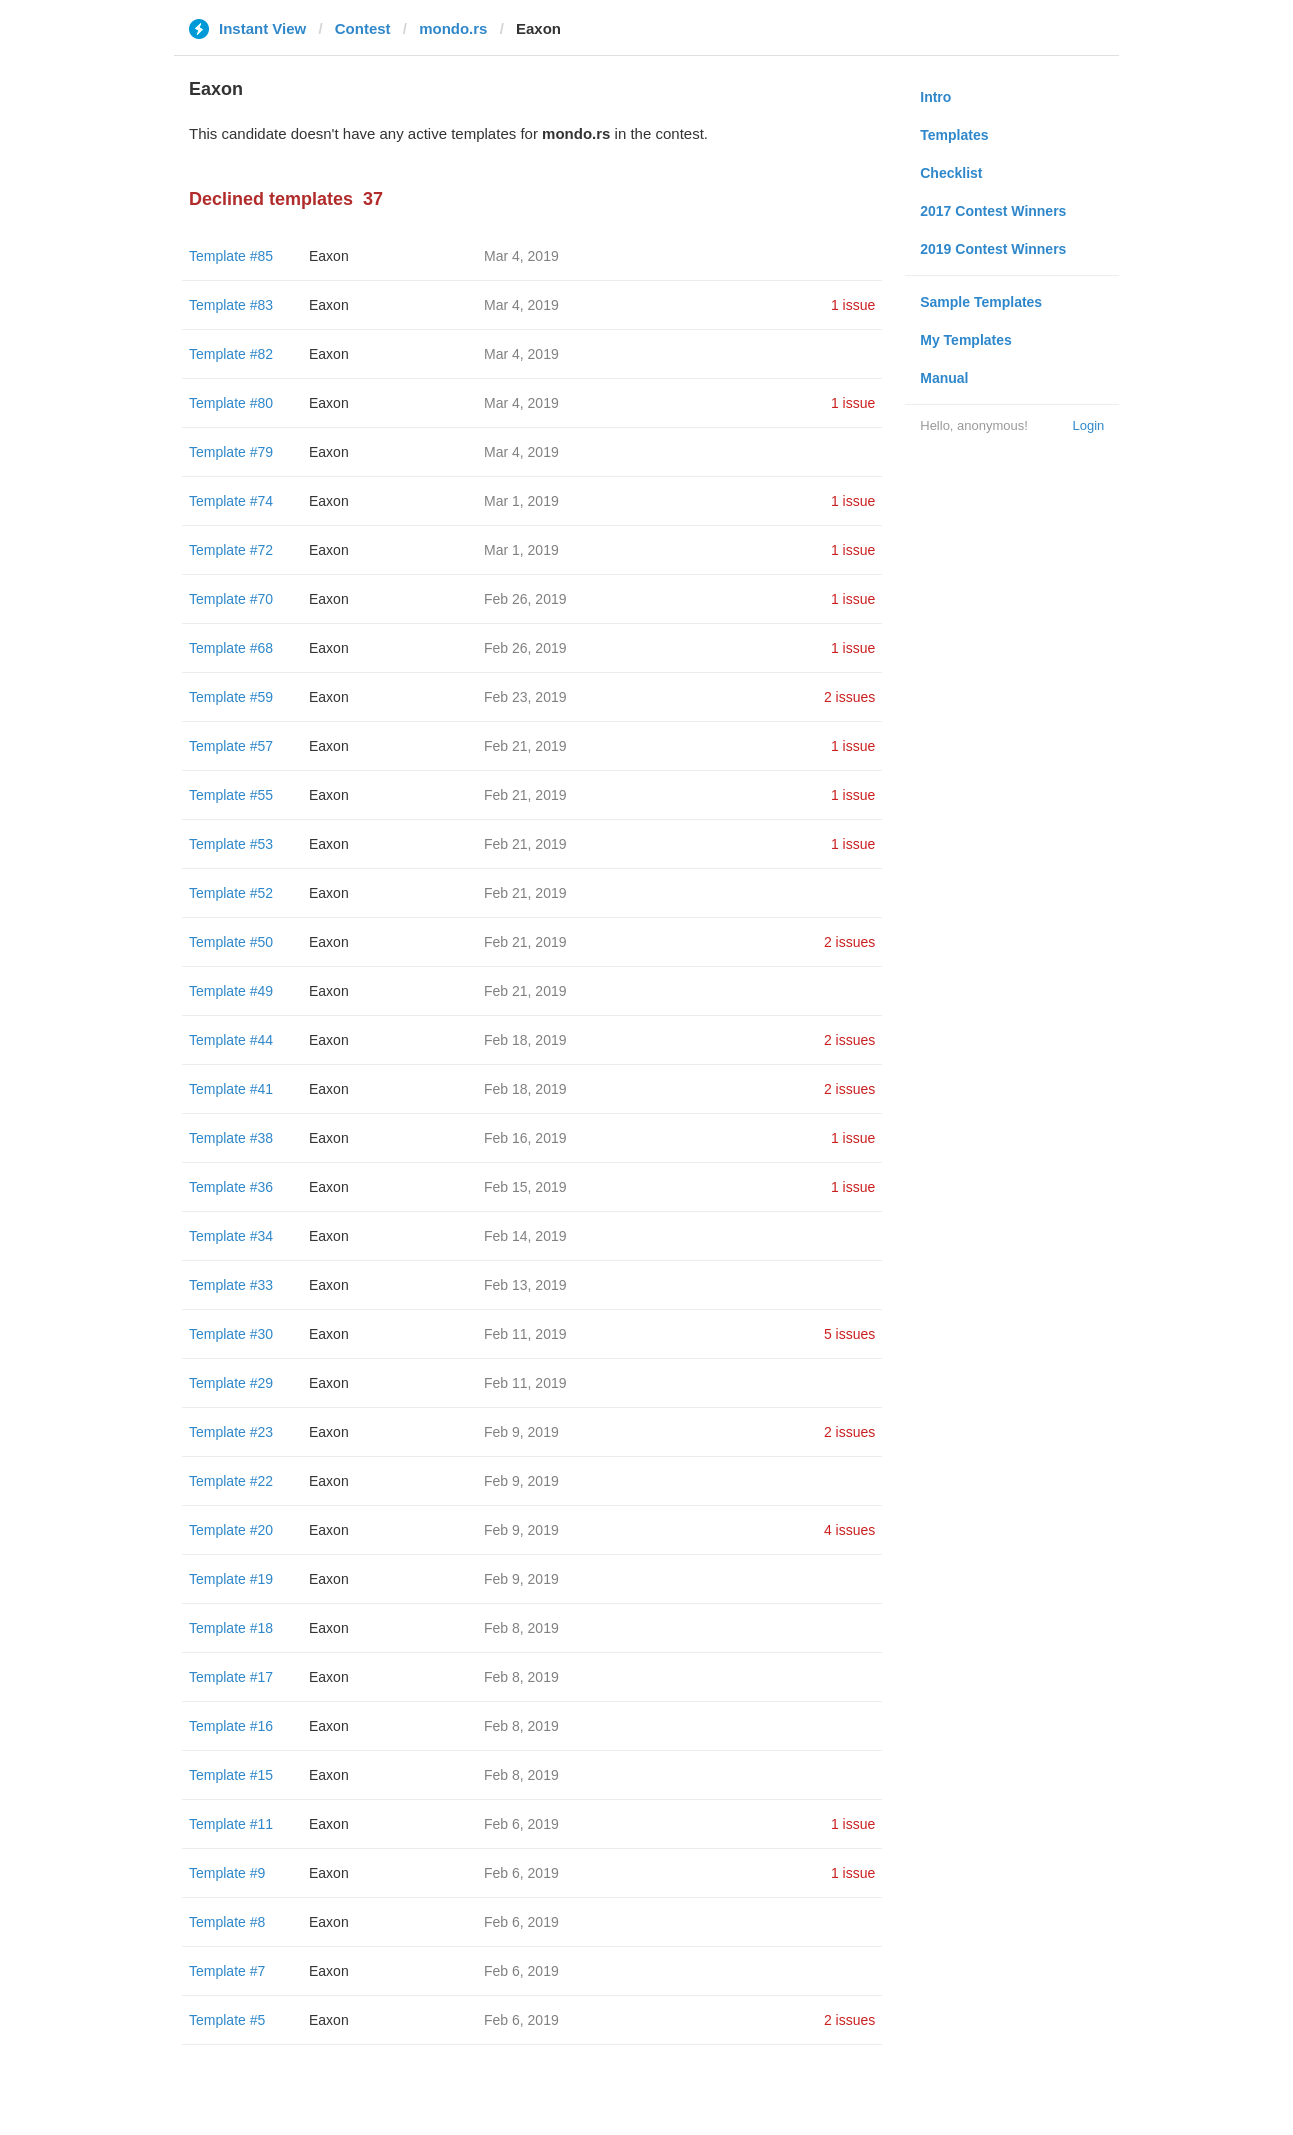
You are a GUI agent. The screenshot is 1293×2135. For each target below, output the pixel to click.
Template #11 (231, 1824)
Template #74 (231, 501)
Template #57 (231, 746)
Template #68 (231, 648)
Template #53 (231, 844)
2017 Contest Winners (993, 211)
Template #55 (231, 795)
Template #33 (231, 1285)
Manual (944, 378)
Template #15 (231, 1775)
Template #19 (231, 1579)
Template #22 (231, 1481)
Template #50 (231, 942)
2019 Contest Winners (993, 249)
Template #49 (231, 991)
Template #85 (231, 256)
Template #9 (227, 1873)
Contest (363, 28)
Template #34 (231, 1236)
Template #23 (231, 1432)
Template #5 (227, 2020)
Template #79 (231, 452)
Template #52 (231, 893)
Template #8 (227, 1922)
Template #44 (231, 1040)
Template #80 (231, 403)
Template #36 (231, 1187)
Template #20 (231, 1530)
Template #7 (227, 1971)
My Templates (966, 340)
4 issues (849, 1530)
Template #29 (231, 1383)
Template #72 (231, 550)
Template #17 (231, 1677)
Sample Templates (981, 302)
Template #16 (231, 1726)
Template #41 (231, 1089)
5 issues (849, 1334)
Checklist (951, 173)
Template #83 (231, 305)
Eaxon (329, 256)
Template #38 (231, 1138)
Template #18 (231, 1628)
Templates (954, 135)
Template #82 (231, 354)
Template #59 (231, 697)
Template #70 (231, 599)
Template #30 (231, 1334)
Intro (935, 97)
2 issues (849, 697)
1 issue (853, 305)
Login (1088, 425)
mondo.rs (453, 28)
